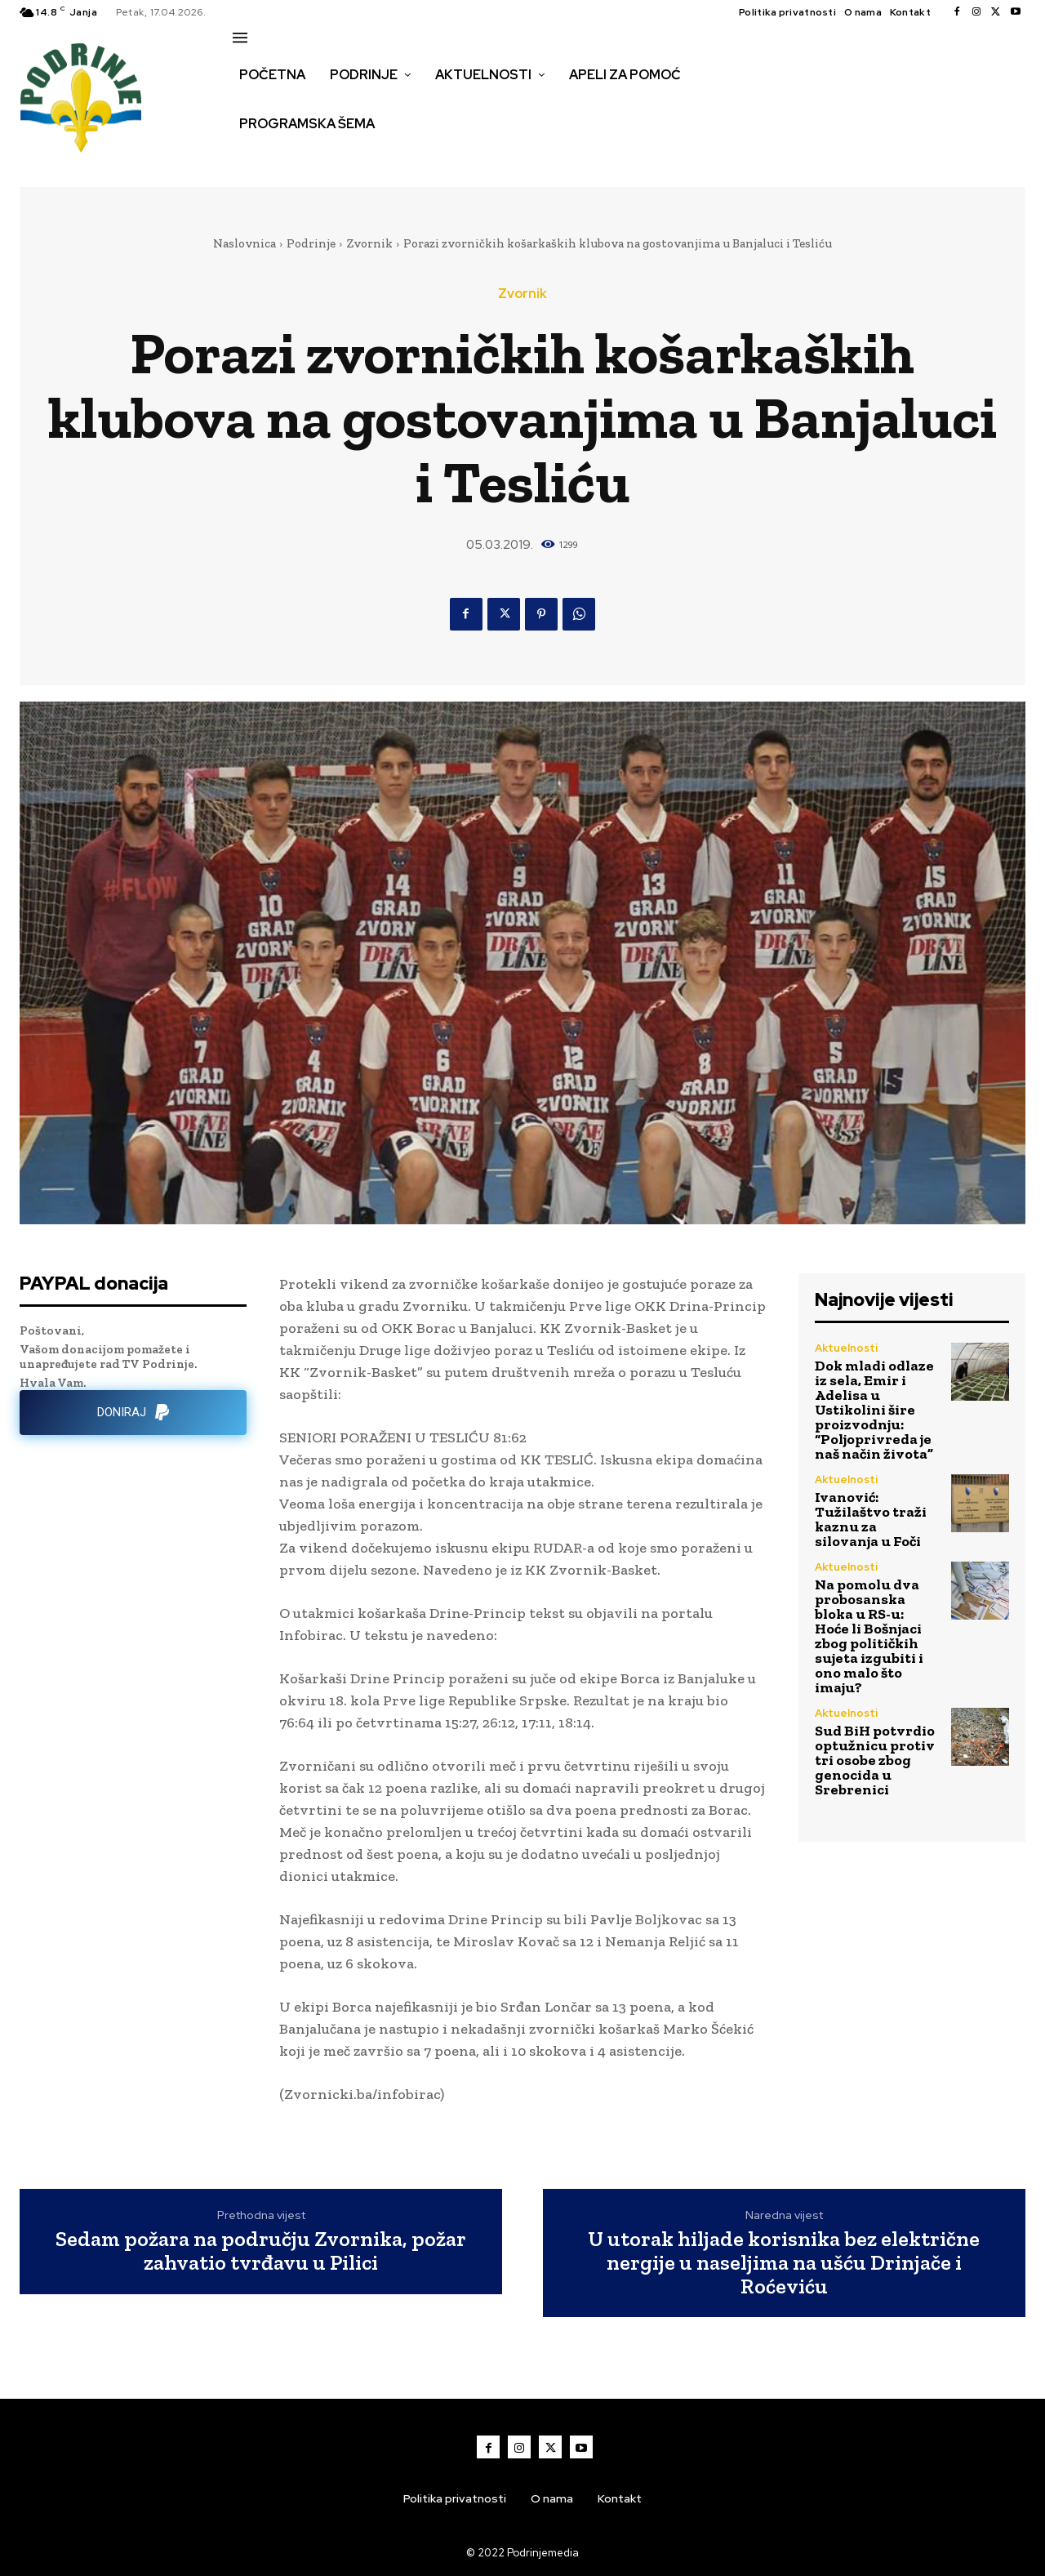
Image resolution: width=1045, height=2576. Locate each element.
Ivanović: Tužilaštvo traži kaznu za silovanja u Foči (871, 1519)
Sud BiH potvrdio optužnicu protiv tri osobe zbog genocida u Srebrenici (875, 1760)
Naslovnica (244, 243)
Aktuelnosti (846, 1348)
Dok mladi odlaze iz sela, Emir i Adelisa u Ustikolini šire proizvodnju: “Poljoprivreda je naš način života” (874, 1410)
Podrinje (311, 243)
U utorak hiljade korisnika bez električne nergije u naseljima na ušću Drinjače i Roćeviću (784, 2262)
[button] (250, 158)
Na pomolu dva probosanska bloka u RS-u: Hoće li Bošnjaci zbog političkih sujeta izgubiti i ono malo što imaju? (869, 1635)
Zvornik (369, 243)
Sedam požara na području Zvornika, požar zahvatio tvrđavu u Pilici (261, 2250)
